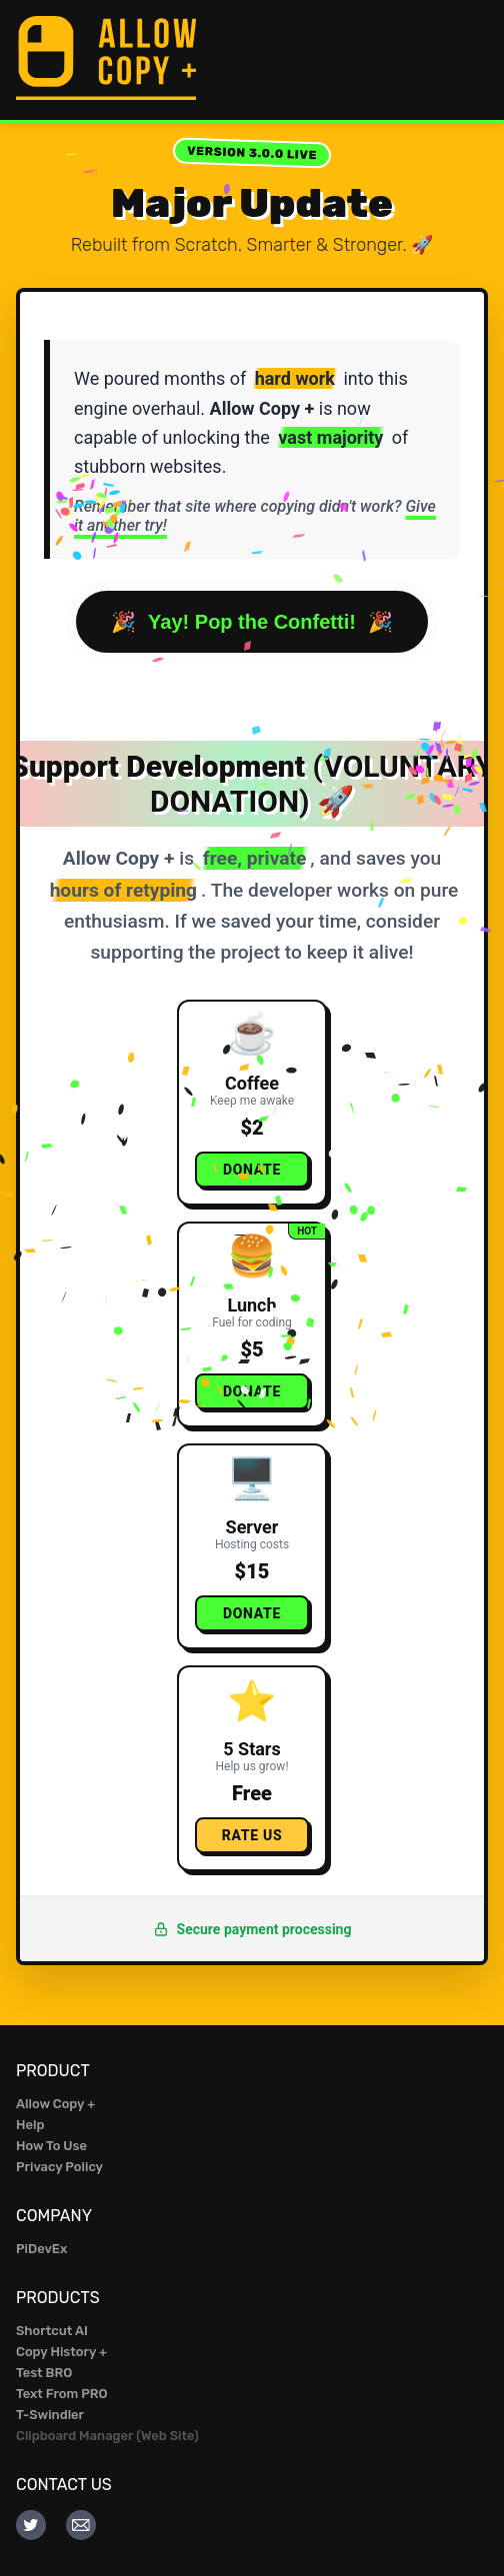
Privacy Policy (59, 2166)
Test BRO (44, 2372)
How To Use (51, 2145)
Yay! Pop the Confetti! (252, 622)
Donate (252, 1170)
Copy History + (61, 2351)
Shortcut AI (52, 2330)
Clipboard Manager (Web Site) (107, 2435)
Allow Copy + (55, 2103)
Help (30, 2124)
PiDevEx (41, 2248)
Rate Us (252, 1835)
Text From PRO (62, 2393)
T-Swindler (50, 2414)
